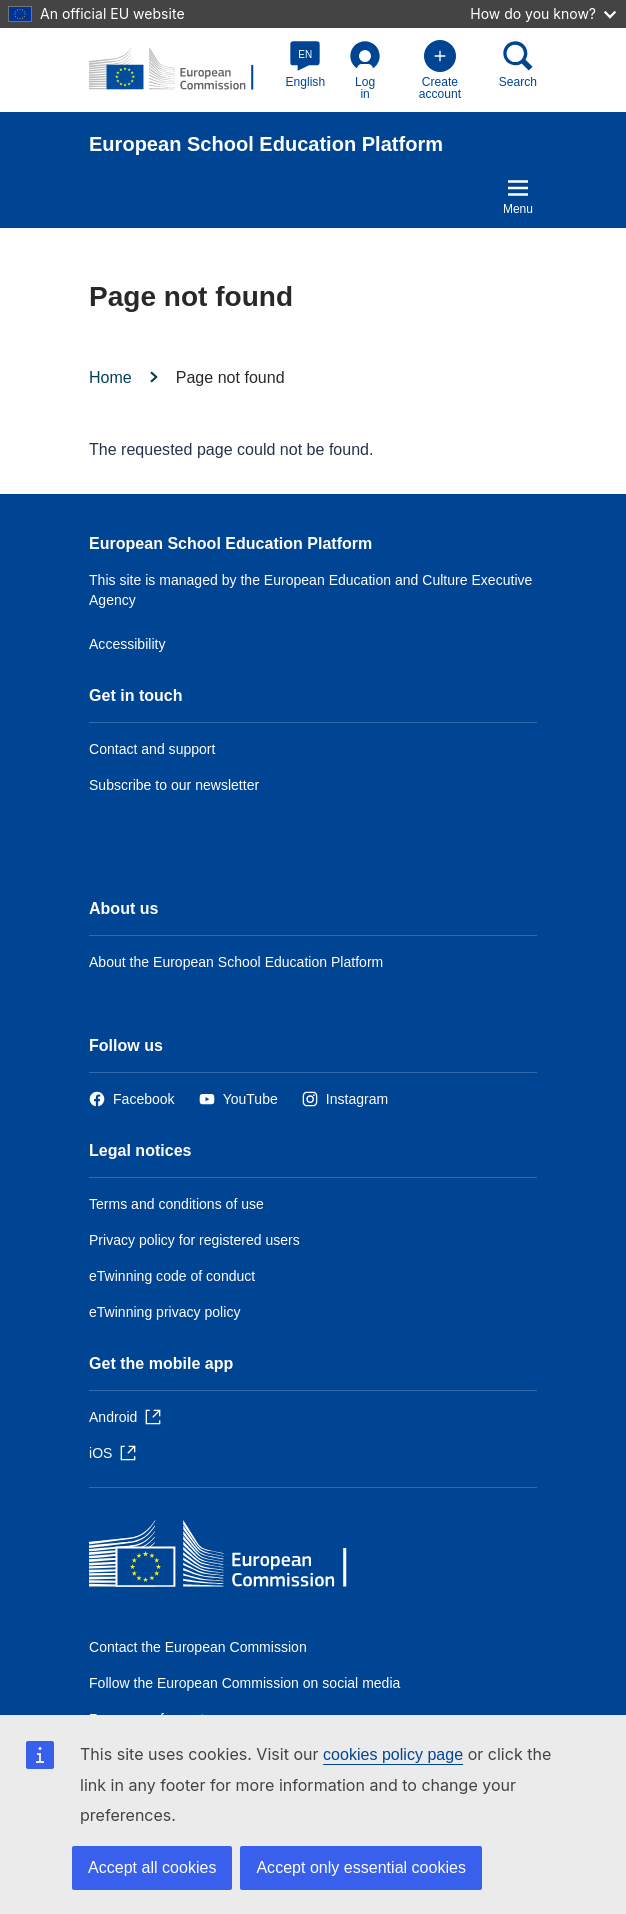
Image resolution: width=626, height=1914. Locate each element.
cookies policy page (393, 1754)
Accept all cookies (152, 1867)
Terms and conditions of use (176, 1204)
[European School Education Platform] (181, 70)
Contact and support (152, 749)
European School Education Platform (230, 543)
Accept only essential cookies (361, 1867)
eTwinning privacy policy (164, 1312)
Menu (518, 196)
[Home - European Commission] (234, 1558)
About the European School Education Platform (236, 962)
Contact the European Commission (198, 1647)
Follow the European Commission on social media (244, 1683)
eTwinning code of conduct (172, 1276)
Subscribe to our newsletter (174, 785)
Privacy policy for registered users (194, 1240)
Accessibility (127, 644)
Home (110, 377)
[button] (306, 64)
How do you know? (543, 13)
